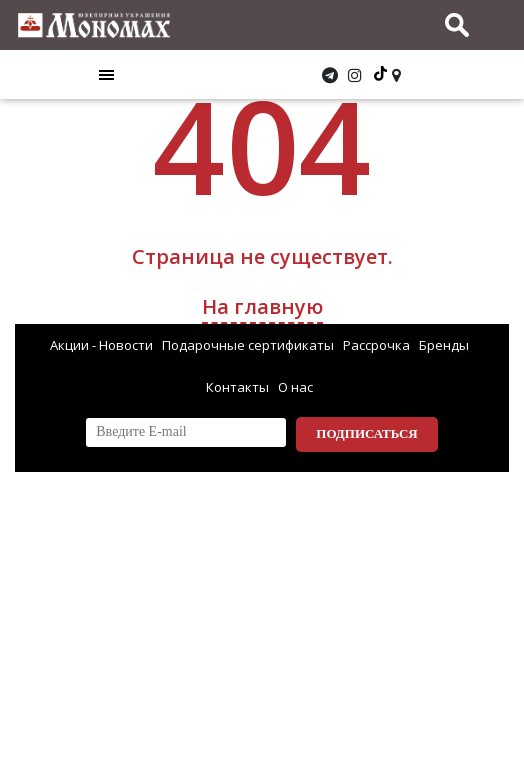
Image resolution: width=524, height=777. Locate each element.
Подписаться (366, 433)
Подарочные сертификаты (248, 345)
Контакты (237, 387)
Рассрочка (376, 345)
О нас (295, 387)
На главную (262, 306)
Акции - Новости (101, 345)
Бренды (444, 345)
